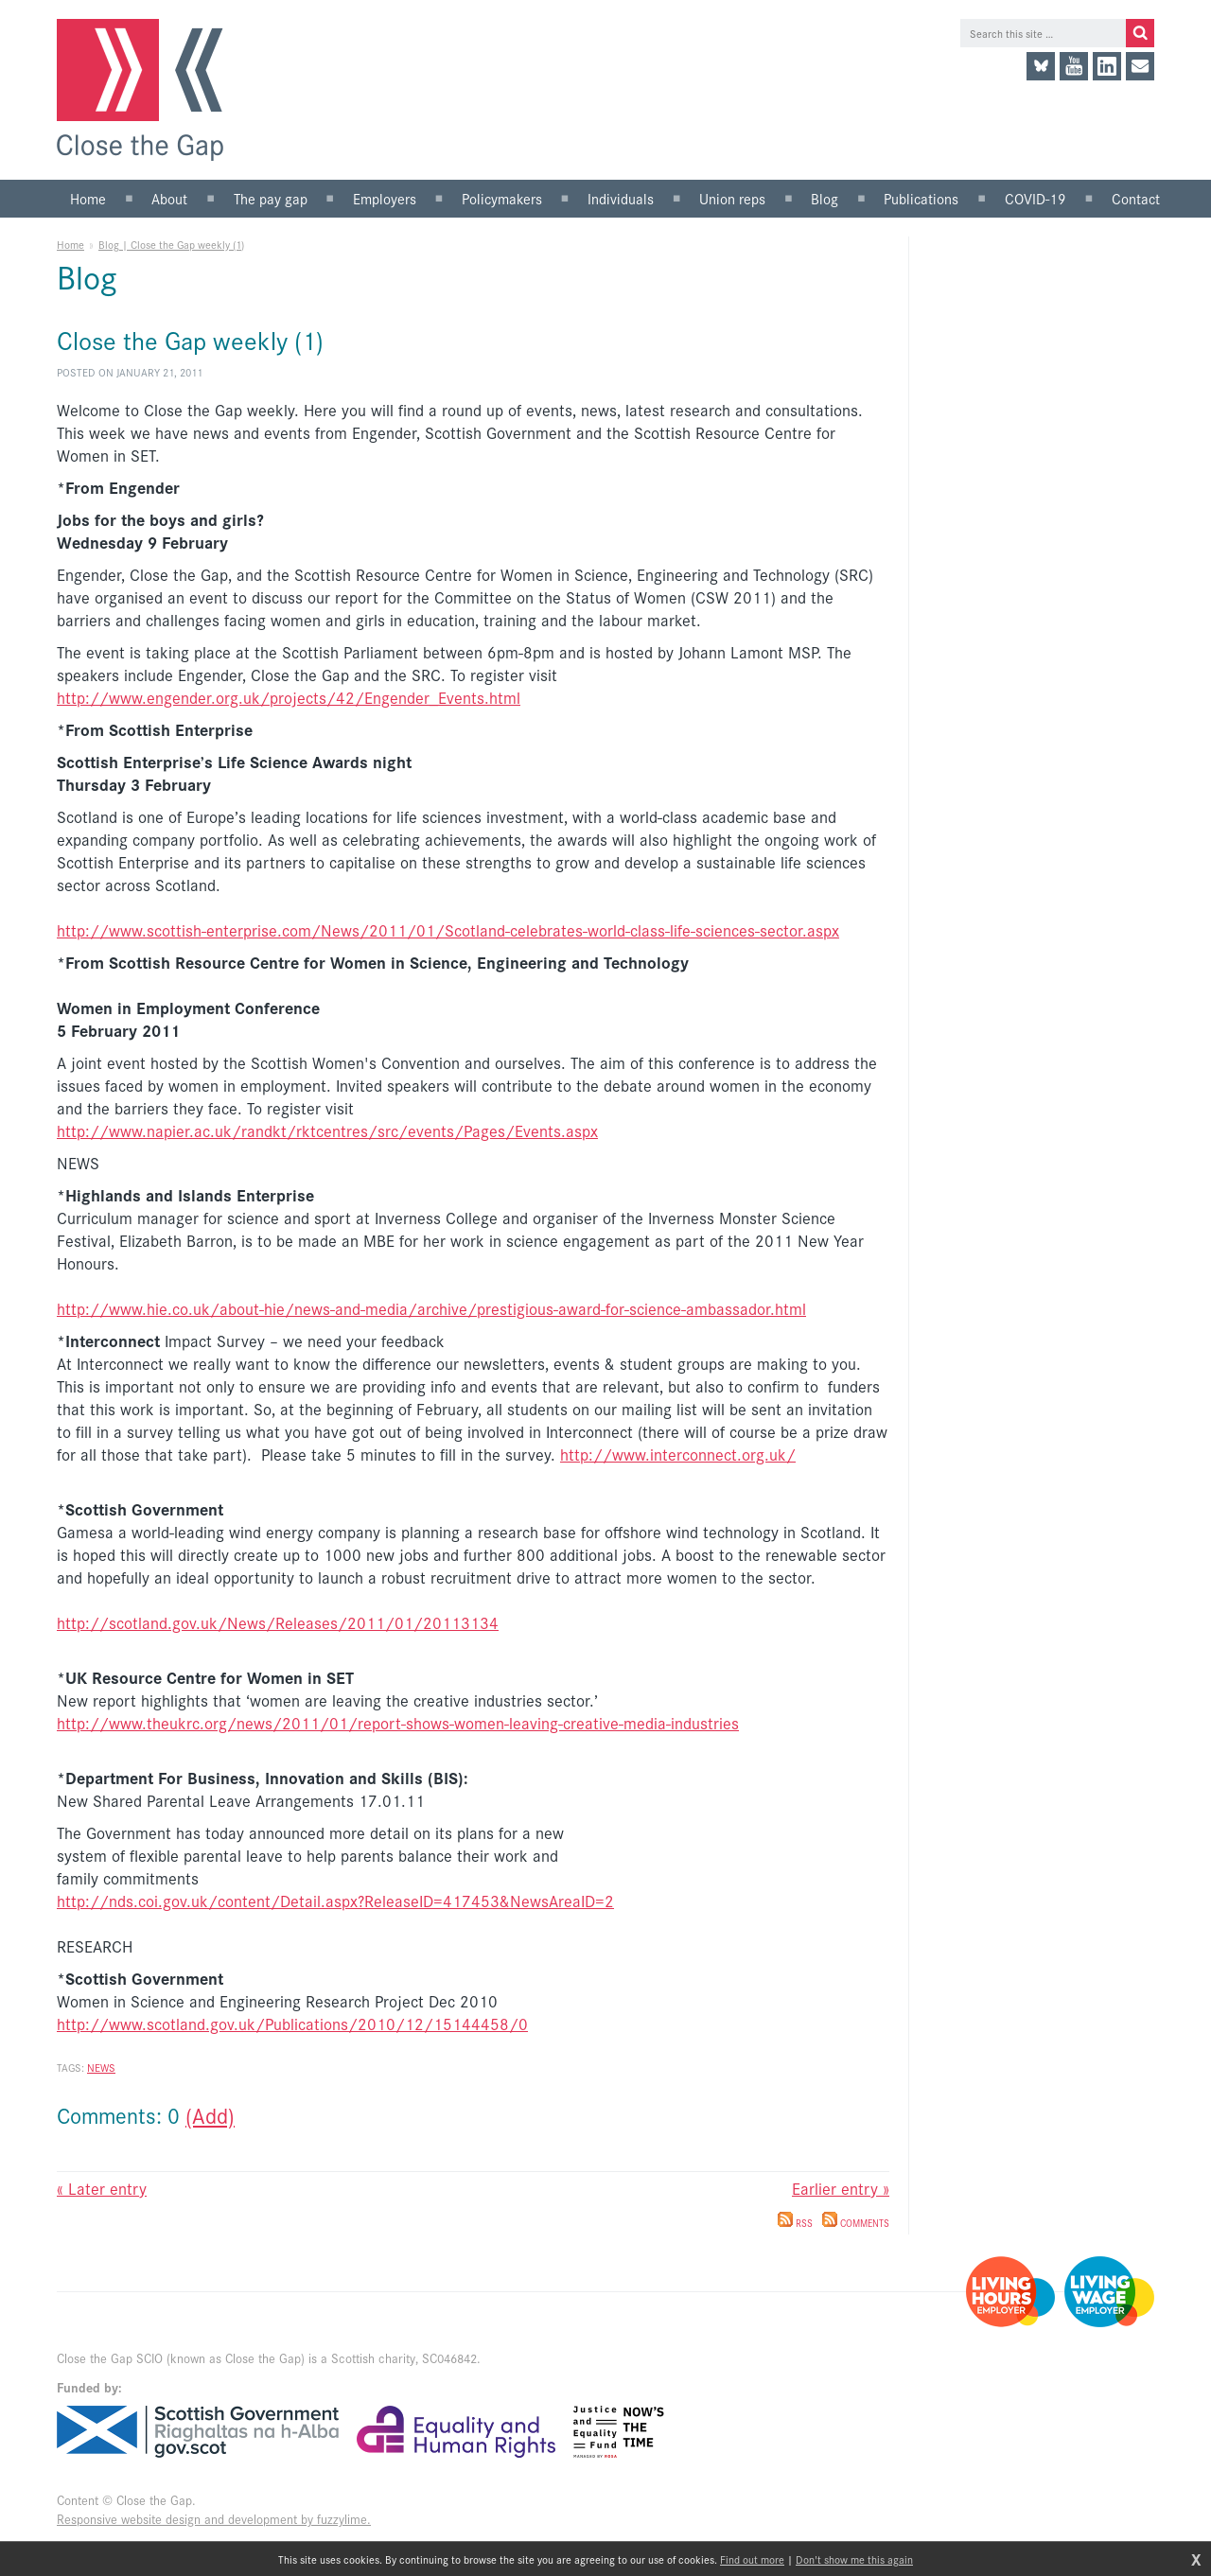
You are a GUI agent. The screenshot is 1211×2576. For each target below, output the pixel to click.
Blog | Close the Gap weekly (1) (171, 244)
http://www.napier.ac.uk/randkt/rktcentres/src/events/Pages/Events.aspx (327, 1130)
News (101, 2067)
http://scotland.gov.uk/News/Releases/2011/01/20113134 (278, 1622)
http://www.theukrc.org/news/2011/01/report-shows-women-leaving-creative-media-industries (398, 1722)
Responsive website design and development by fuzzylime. (214, 2519)
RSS (795, 2223)
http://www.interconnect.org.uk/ (678, 1454)
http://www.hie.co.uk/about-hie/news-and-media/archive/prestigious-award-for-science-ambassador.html (431, 1308)
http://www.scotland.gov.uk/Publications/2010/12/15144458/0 (292, 2023)
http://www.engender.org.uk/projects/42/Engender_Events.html (288, 697)
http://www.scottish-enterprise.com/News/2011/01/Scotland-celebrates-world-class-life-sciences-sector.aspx (448, 930)
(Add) (210, 2114)
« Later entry (102, 2188)
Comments (855, 2223)
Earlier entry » (840, 2188)
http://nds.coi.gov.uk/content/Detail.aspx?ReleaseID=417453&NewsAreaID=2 (335, 1900)
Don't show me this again (854, 2559)
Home (70, 244)
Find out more (752, 2559)
